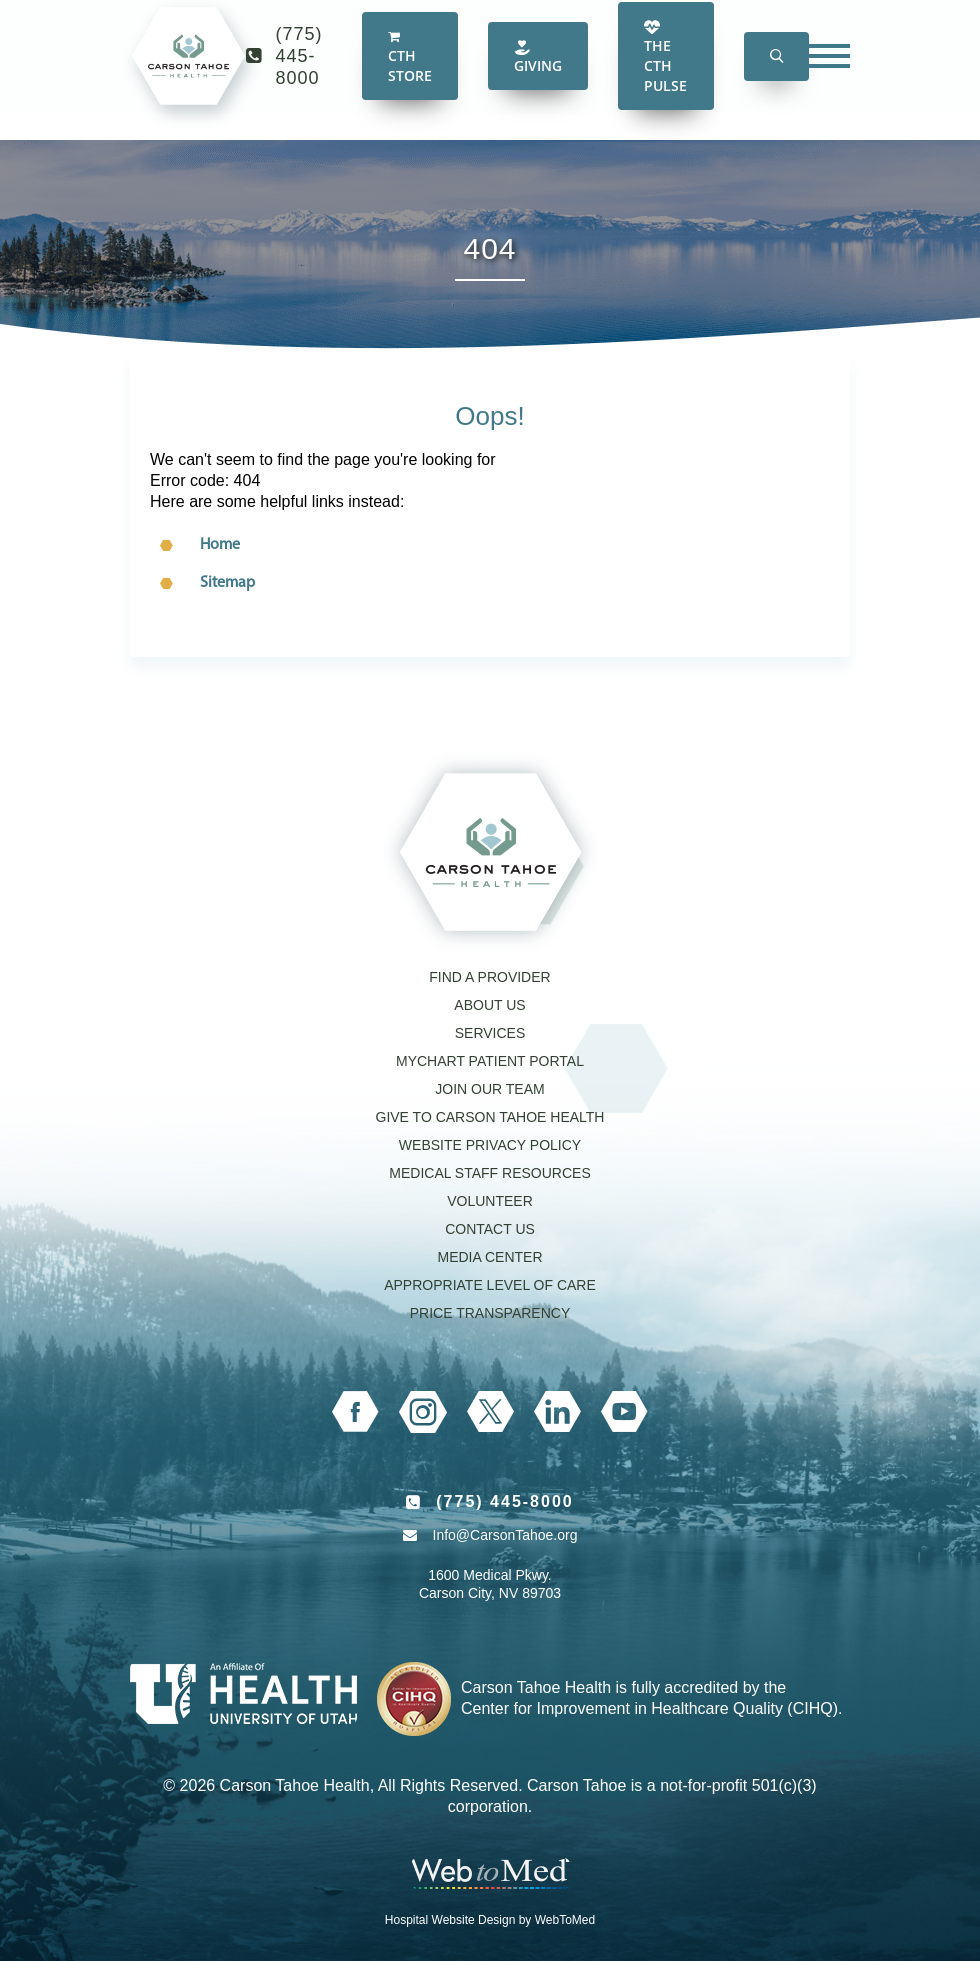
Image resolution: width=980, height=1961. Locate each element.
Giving (538, 75)
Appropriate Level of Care (490, 1285)
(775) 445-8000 (299, 74)
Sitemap (227, 583)
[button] (776, 74)
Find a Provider (489, 977)
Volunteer (490, 1201)
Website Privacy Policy (490, 1145)
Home (220, 545)
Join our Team (489, 1089)
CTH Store (410, 76)
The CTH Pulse (665, 75)
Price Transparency (490, 1313)
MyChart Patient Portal (490, 1061)
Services (490, 1033)
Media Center (489, 1257)
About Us (489, 1005)
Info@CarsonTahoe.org (505, 1535)
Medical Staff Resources (489, 1173)
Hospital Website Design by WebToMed (490, 1920)
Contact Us (490, 1229)
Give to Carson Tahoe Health (490, 1117)
